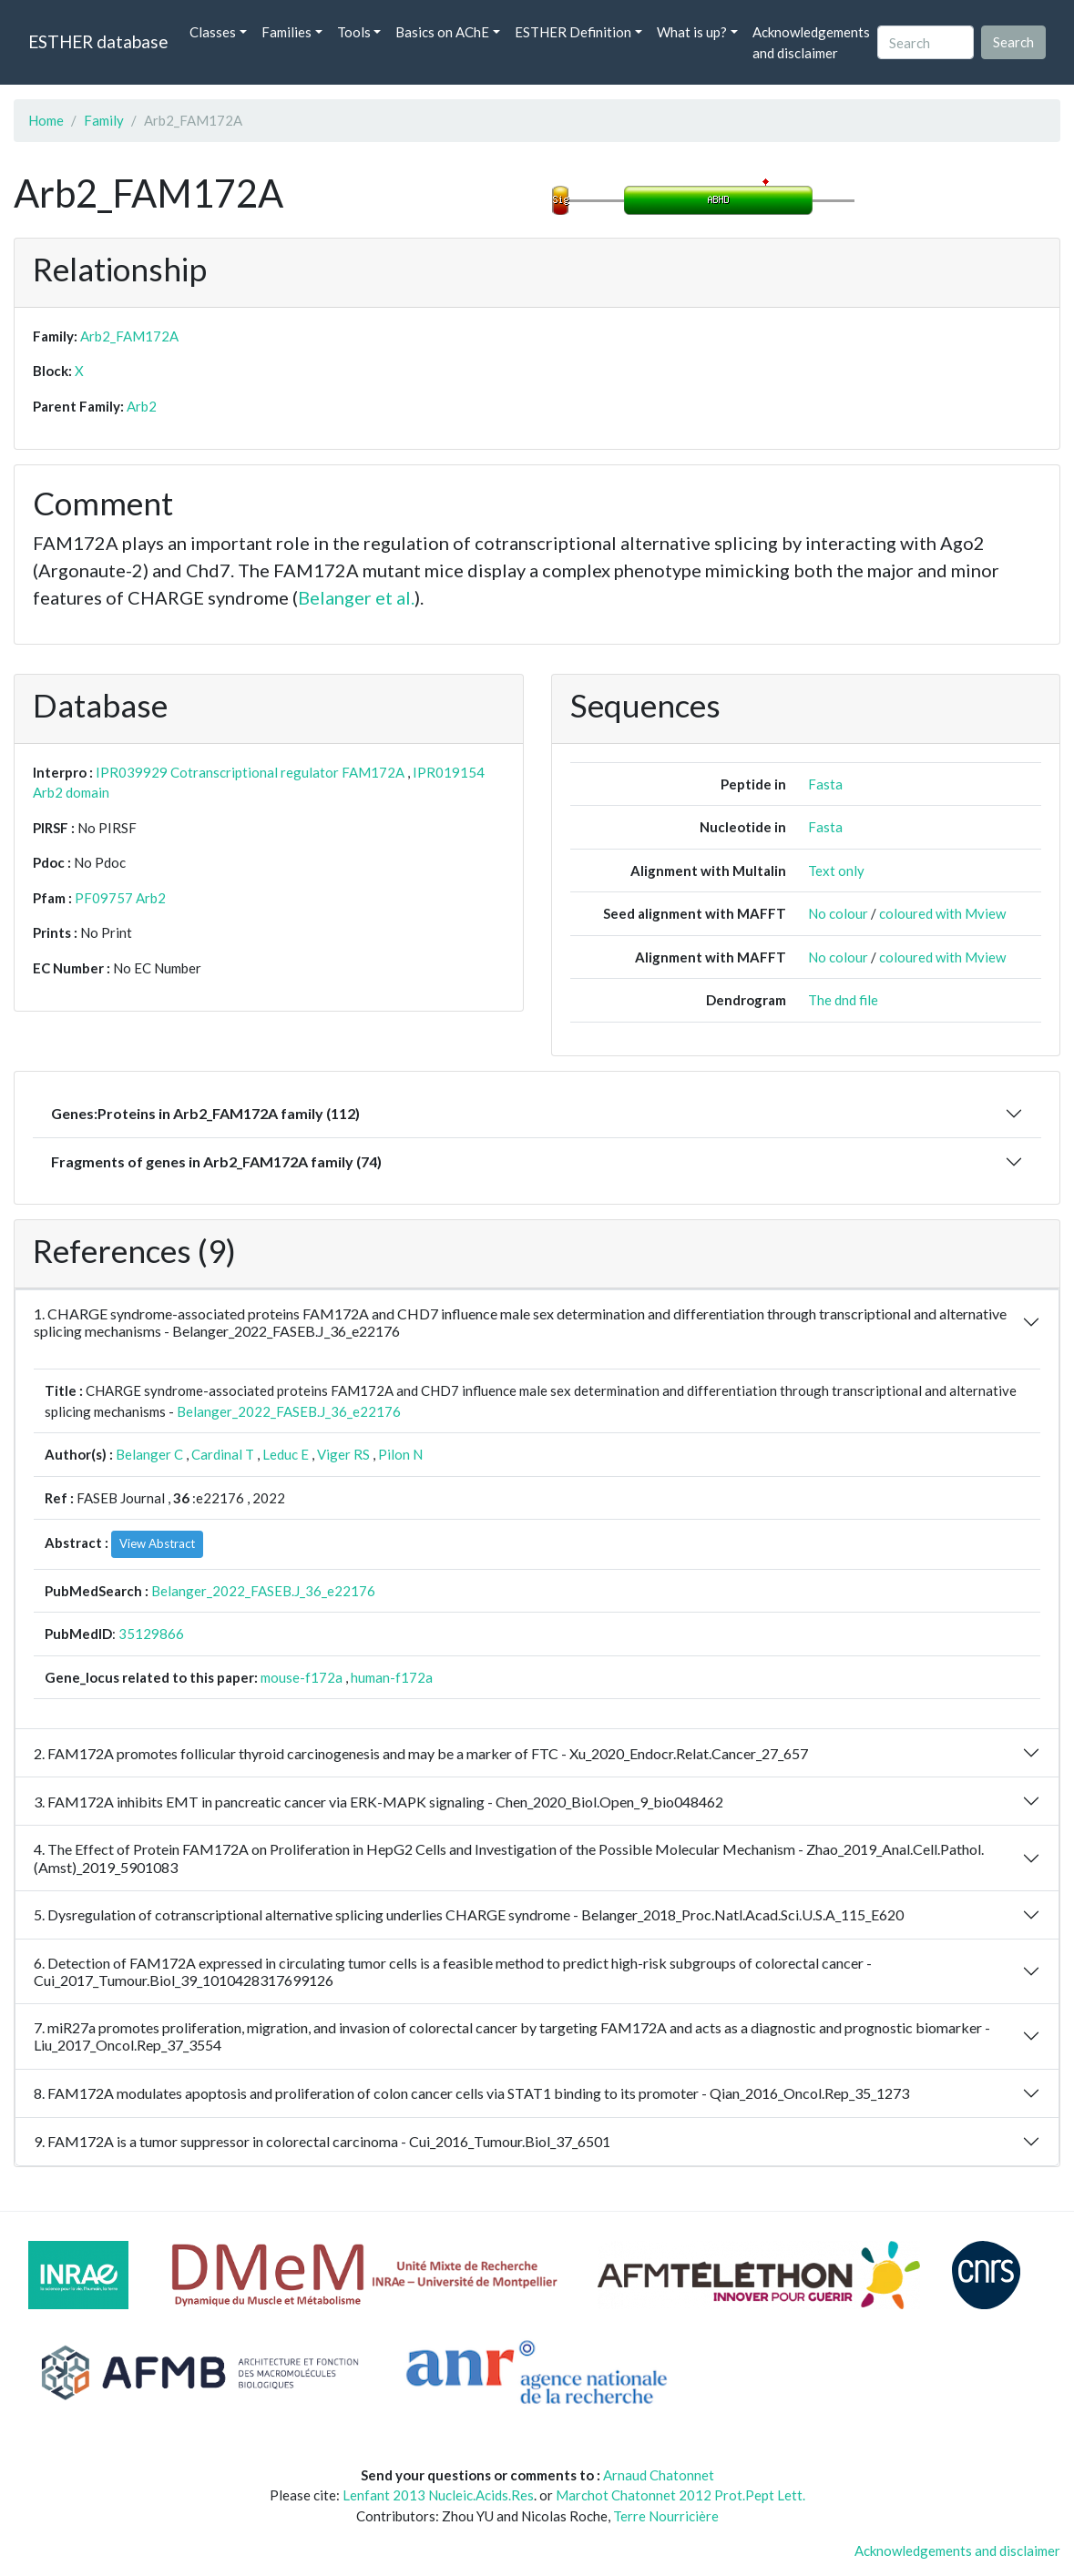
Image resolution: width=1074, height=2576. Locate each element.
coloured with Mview (942, 913)
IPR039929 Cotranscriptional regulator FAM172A (250, 772)
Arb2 (142, 406)
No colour (838, 913)
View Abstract (157, 1543)
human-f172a (392, 1677)
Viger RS (343, 1454)
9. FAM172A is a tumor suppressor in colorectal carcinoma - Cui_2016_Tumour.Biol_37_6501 (322, 2141)
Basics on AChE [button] (442, 32)
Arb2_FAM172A (129, 336)
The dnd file (843, 1000)
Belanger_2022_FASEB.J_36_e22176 (289, 1411)
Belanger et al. (356, 597)
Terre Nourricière (666, 2516)
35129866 (151, 1633)
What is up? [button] (692, 32)
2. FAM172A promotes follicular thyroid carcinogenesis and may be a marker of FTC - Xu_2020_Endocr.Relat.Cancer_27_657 (421, 1753)
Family (104, 120)
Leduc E (285, 1454)
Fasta (825, 784)
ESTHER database (98, 41)
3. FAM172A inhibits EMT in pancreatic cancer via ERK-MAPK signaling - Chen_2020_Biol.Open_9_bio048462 (378, 1801)
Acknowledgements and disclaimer (811, 42)
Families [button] (286, 32)
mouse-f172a (302, 1677)
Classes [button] (212, 32)
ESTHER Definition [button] (573, 32)
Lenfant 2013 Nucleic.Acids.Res (438, 2495)
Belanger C (149, 1454)
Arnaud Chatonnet (658, 2475)
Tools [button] (354, 32)
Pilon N (400, 1454)
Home (46, 120)
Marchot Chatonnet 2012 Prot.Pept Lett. (680, 2495)
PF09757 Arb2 (120, 898)
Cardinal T (222, 1454)
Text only (836, 870)
